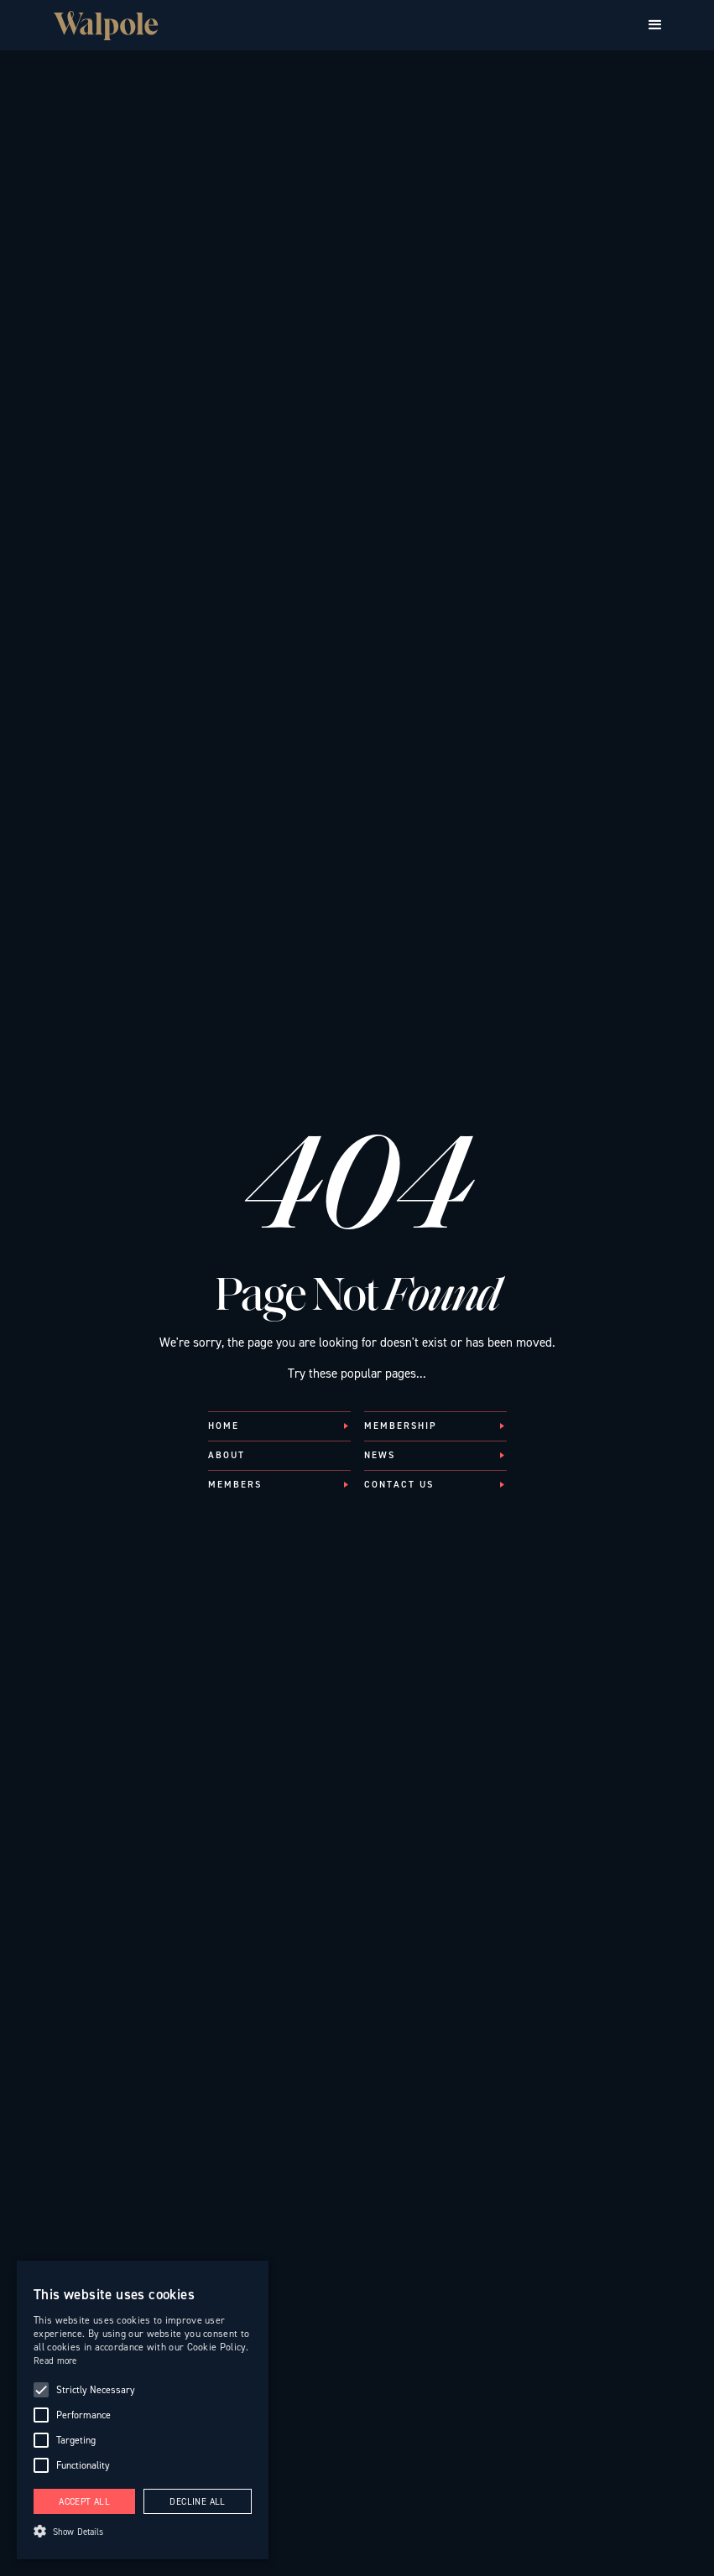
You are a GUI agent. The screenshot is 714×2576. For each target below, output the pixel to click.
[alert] (142, 2410)
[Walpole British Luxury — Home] (106, 25)
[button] (655, 25)
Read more (55, 2361)
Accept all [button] (84, 2502)
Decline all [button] (197, 2502)
